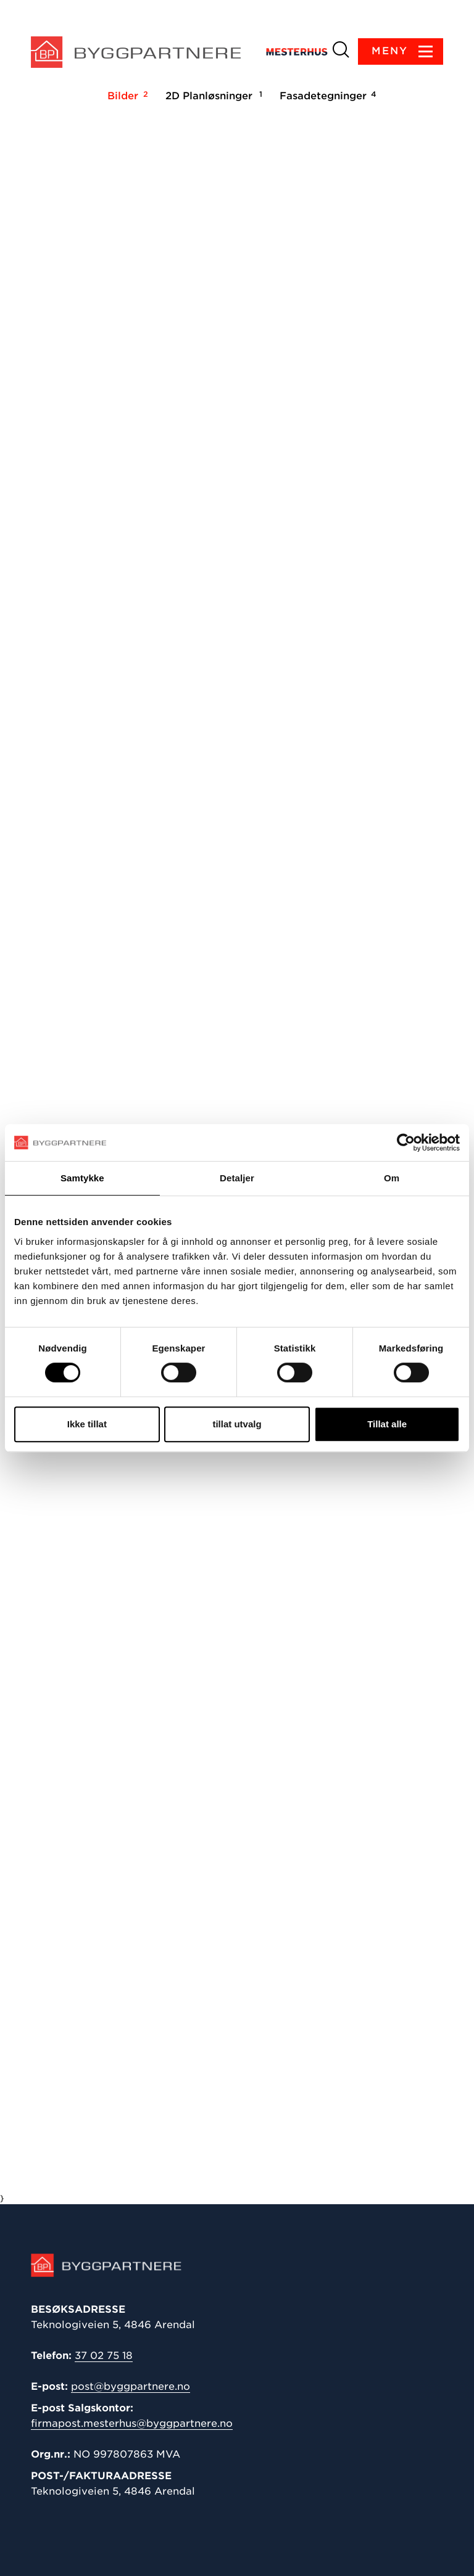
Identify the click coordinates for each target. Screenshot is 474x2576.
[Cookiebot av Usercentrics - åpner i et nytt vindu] (406, 1142)
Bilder (125, 95)
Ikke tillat (87, 1424)
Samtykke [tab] (82, 1178)
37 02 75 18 (104, 2355)
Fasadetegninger (326, 95)
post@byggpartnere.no (130, 2386)
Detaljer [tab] (237, 1178)
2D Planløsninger (212, 95)
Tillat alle (387, 1424)
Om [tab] (391, 1178)
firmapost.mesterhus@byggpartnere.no (132, 2423)
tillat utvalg (236, 1424)
